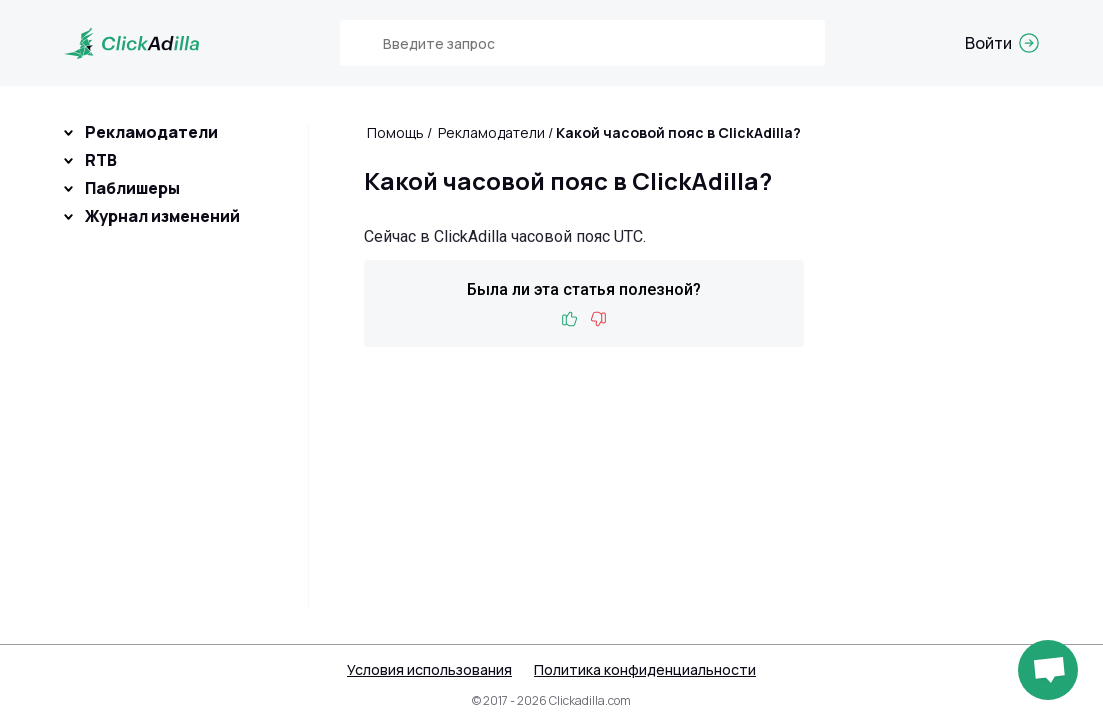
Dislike (598, 319)
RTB (101, 160)
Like (570, 319)
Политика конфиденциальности (645, 669)
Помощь (395, 132)
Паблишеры (132, 188)
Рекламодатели (151, 132)
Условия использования (429, 669)
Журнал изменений (162, 216)
